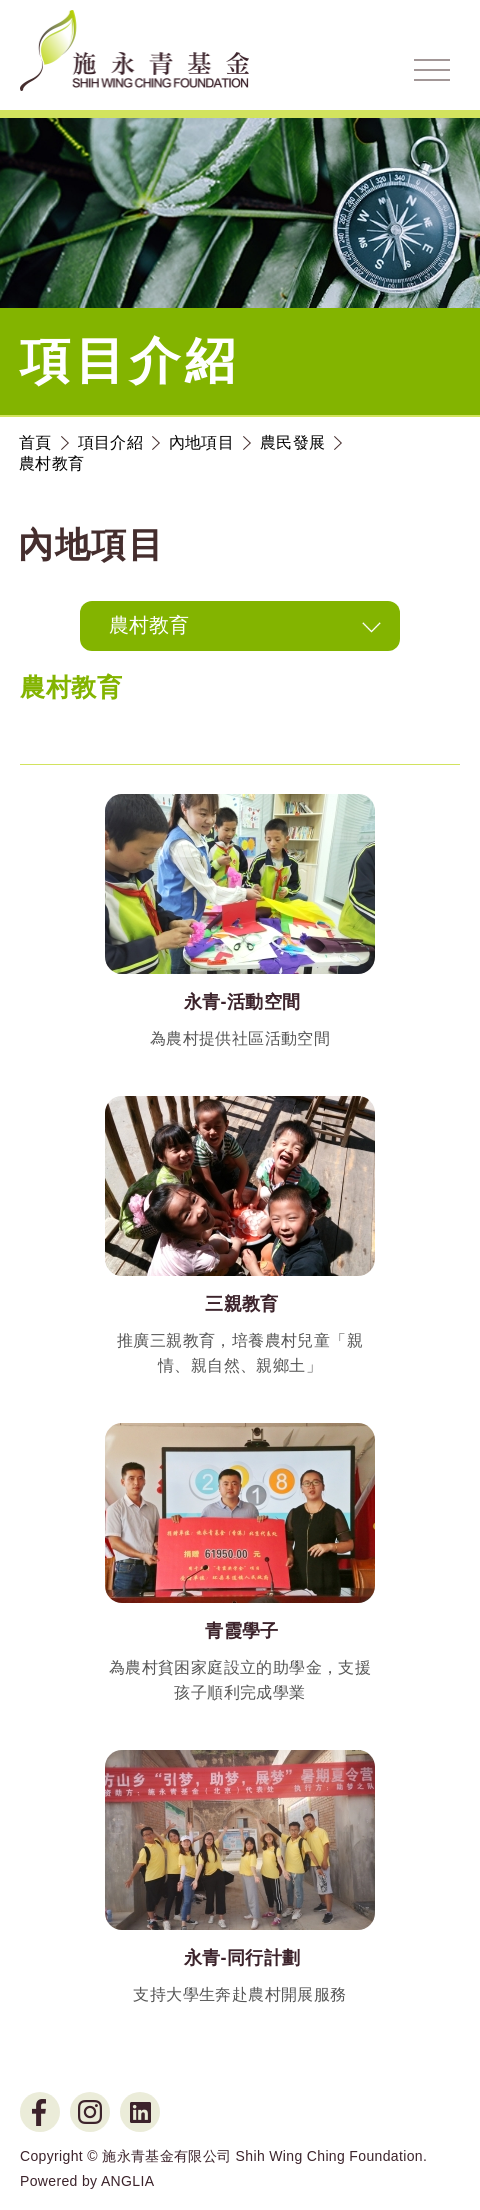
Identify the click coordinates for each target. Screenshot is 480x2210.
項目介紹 (110, 442)
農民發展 (292, 442)
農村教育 (51, 463)
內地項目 (201, 442)
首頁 (35, 442)
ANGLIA (127, 2181)
